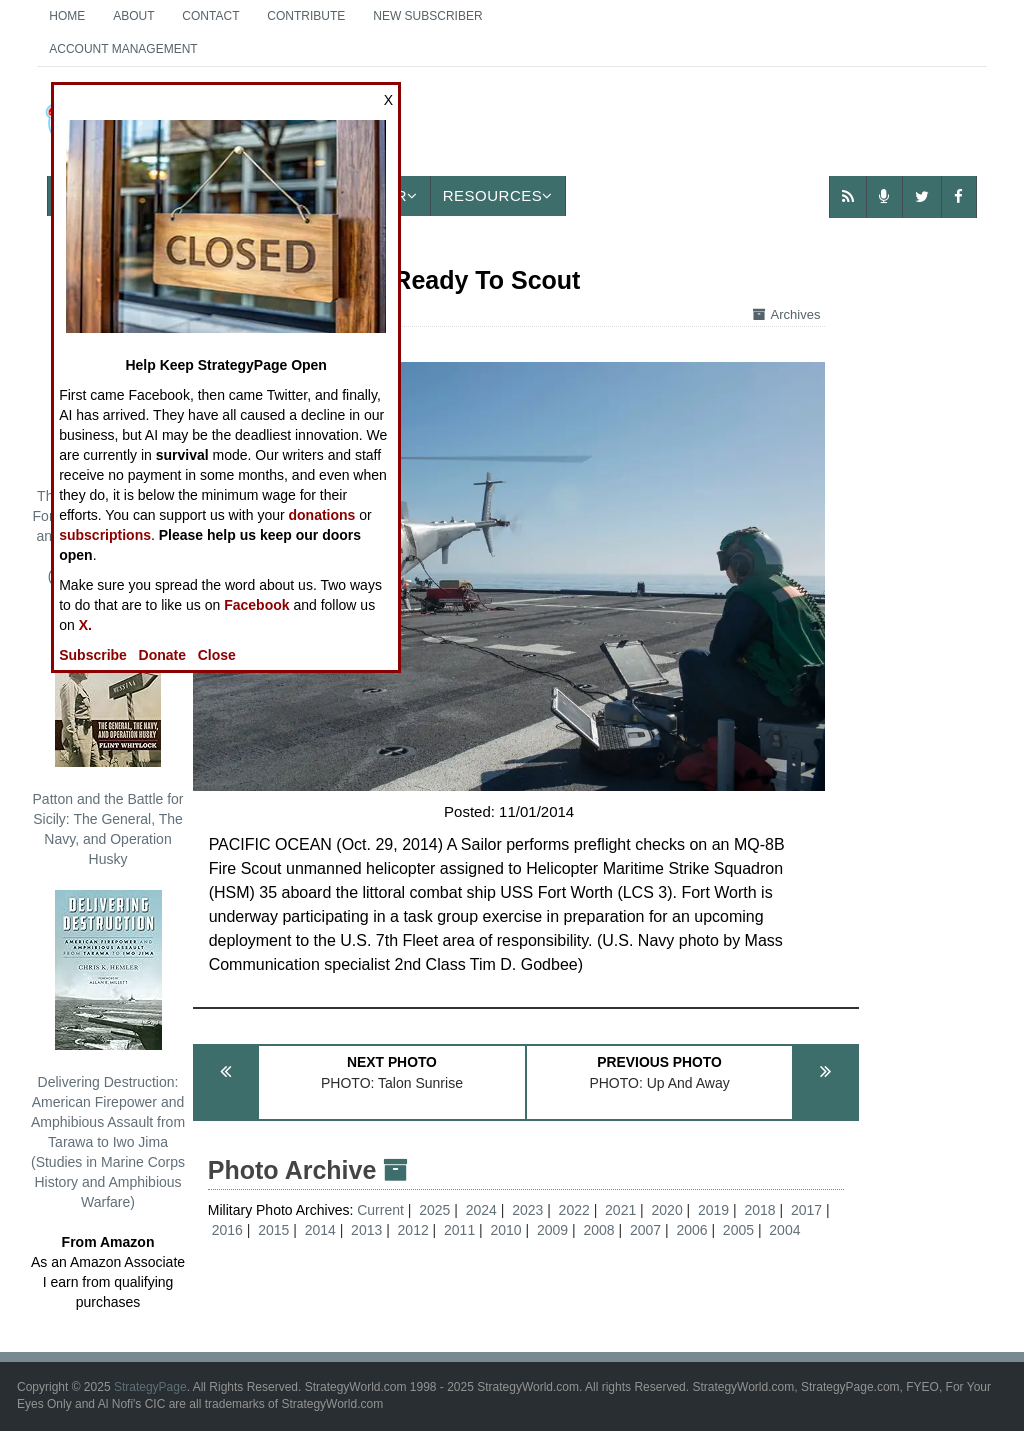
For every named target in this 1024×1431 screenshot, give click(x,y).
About (133, 16)
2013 (366, 1230)
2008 (598, 1230)
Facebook (256, 605)
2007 (645, 1230)
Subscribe (93, 655)
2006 (691, 1230)
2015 (273, 1230)
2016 (227, 1230)
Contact (210, 16)
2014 (320, 1230)
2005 (738, 1230)
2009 (552, 1230)
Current (382, 1210)
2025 (434, 1210)
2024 (481, 1210)
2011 (459, 1230)
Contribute (306, 16)
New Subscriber (427, 16)
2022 (574, 1210)
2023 (527, 1210)
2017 (806, 1210)
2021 (620, 1210)
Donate (162, 655)
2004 (784, 1230)
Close (217, 655)
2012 (413, 1230)
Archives (787, 314)
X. (85, 625)
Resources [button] (498, 195)
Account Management (123, 49)
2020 (667, 1210)
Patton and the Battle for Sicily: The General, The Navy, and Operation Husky (108, 737)
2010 (506, 1230)
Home (67, 16)
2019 (713, 1210)
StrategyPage (150, 1387)
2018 (759, 1210)
